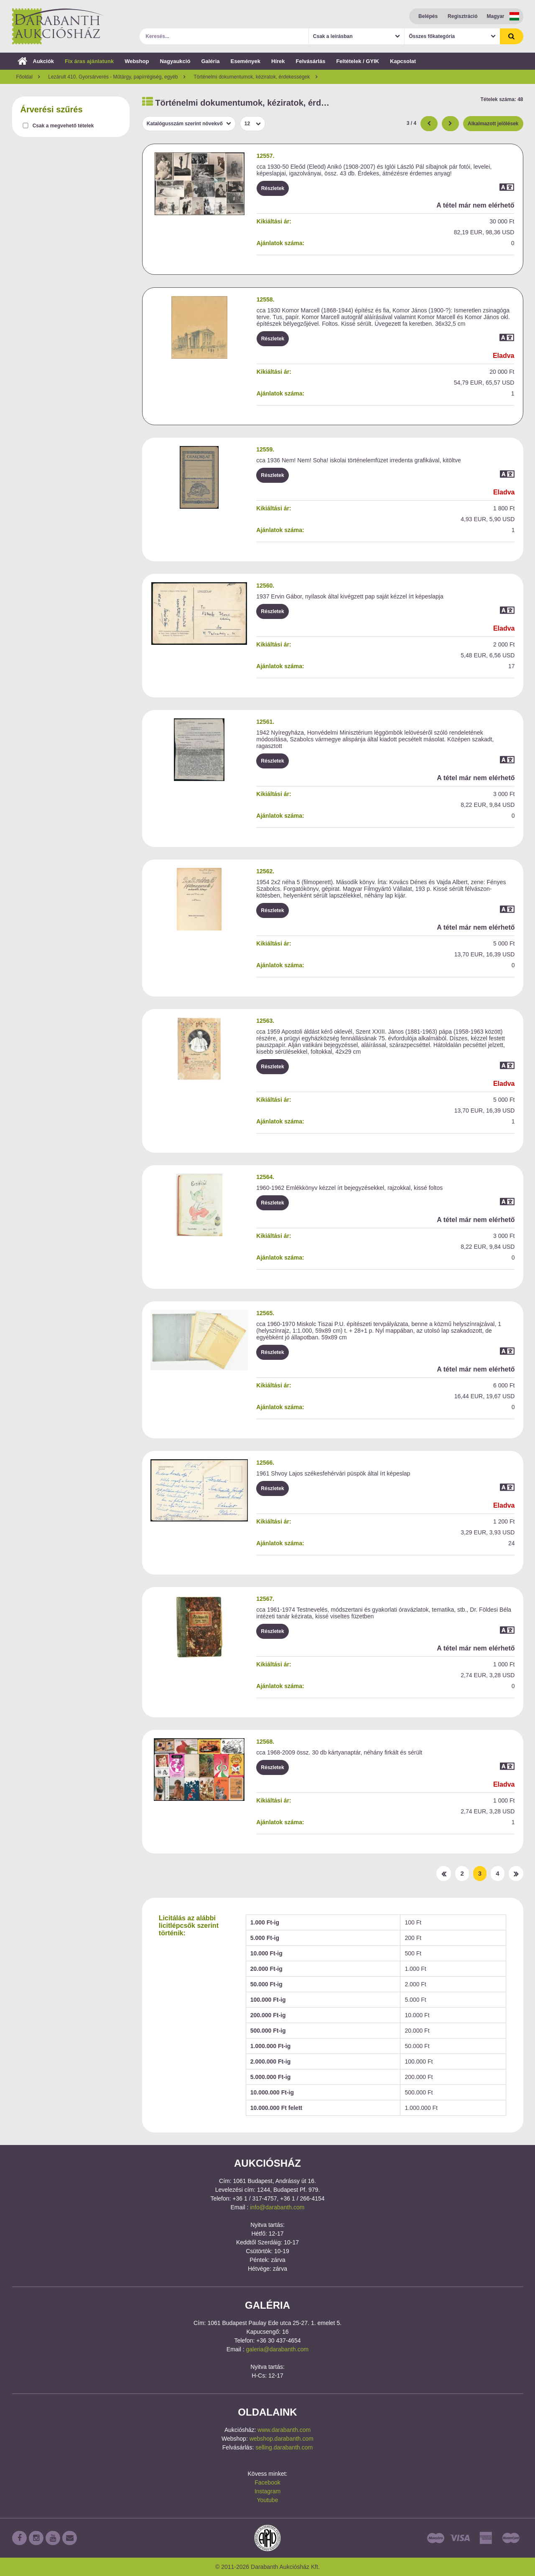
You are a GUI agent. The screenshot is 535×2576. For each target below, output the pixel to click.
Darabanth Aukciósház (58, 26)
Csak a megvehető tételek (63, 126)
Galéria (210, 61)
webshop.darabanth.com (281, 2438)
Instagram (267, 2491)
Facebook (267, 2482)
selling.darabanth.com (284, 2447)
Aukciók (36, 61)
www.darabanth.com (284, 2429)
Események (245, 61)
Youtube (267, 2500)
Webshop (137, 61)
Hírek (278, 61)
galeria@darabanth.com (277, 2349)
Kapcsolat (403, 61)
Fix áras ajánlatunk (89, 61)
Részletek (272, 188)
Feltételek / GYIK (357, 61)
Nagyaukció (175, 61)
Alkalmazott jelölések (493, 124)
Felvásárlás (311, 61)
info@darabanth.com (277, 2207)
